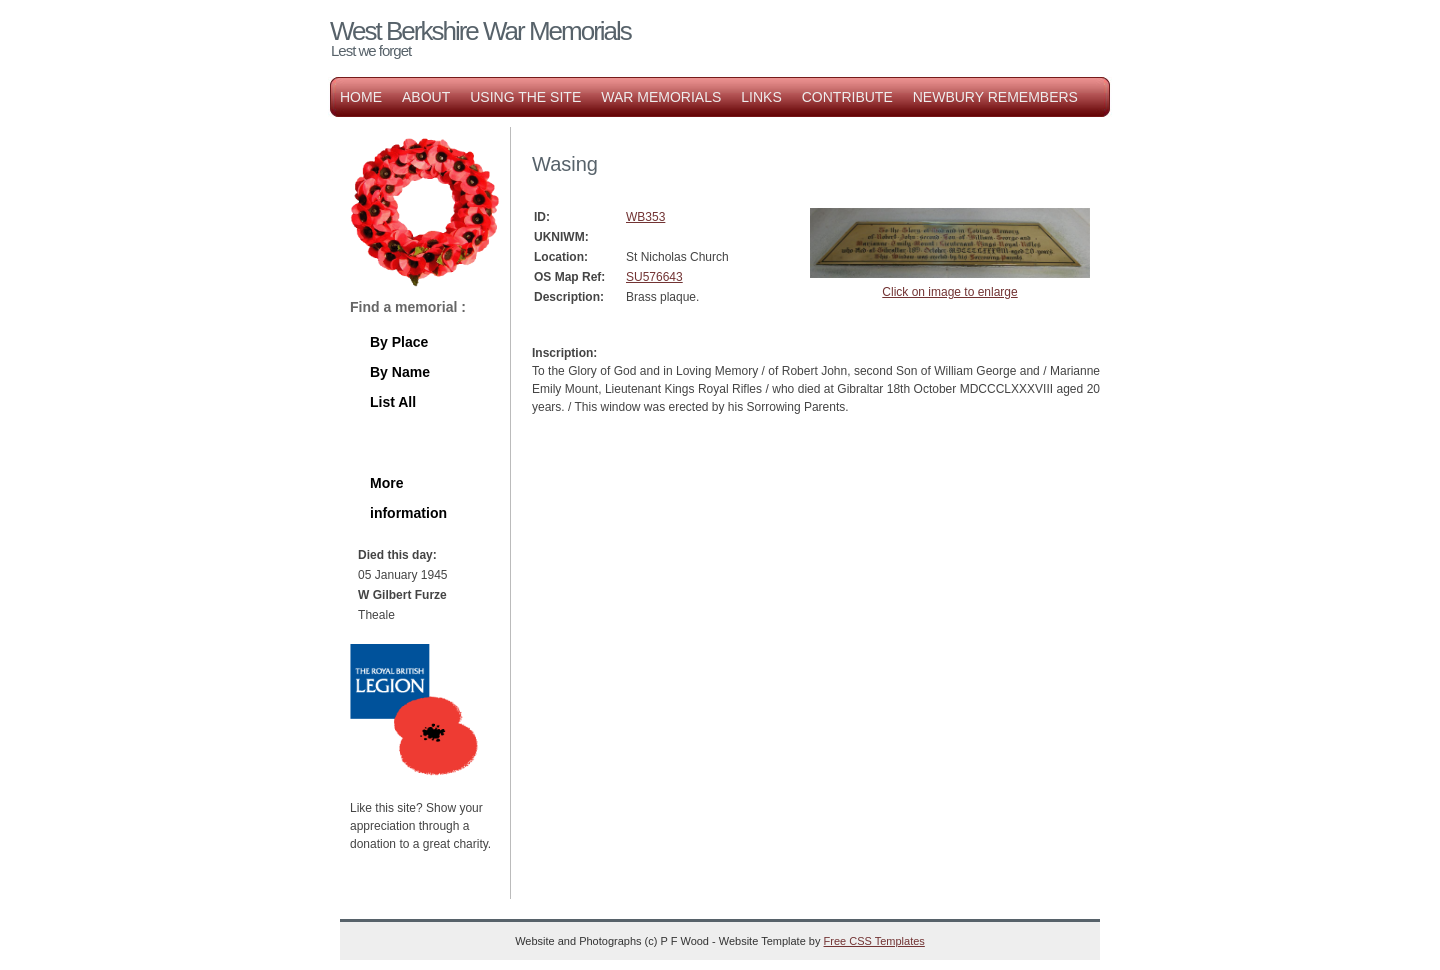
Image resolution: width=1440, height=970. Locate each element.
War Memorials (661, 97)
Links (761, 97)
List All (393, 402)
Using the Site (525, 97)
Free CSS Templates (874, 941)
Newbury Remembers (995, 97)
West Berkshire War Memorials (480, 31)
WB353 (645, 217)
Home (361, 97)
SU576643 (654, 277)
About (426, 97)
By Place (399, 342)
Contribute (847, 97)
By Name (400, 372)
